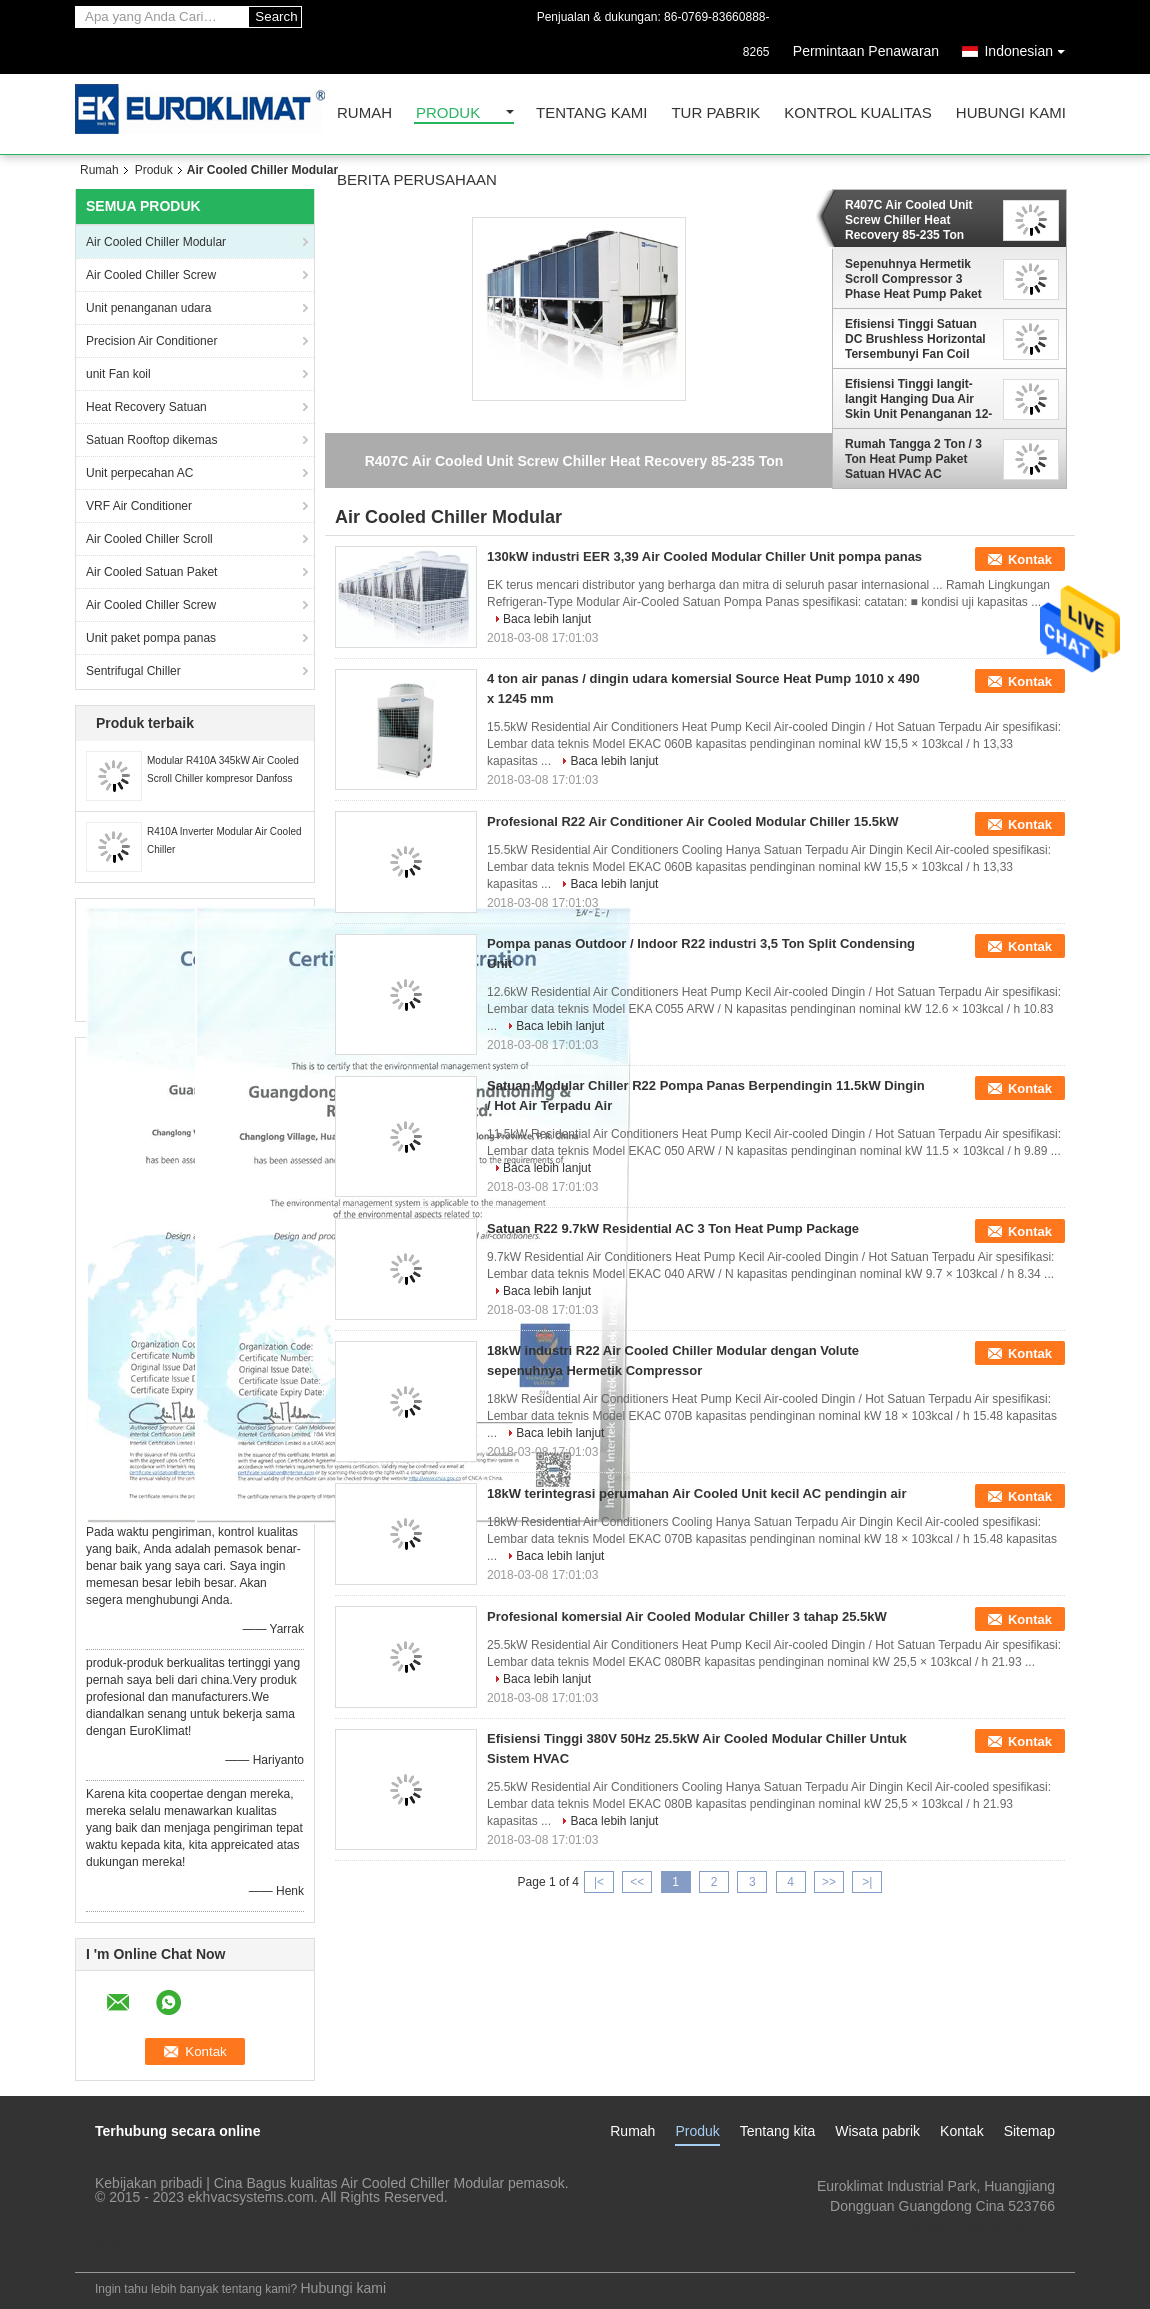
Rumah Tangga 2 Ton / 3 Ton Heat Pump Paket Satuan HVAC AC (913, 459)
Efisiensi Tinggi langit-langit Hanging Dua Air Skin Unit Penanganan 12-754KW (918, 399)
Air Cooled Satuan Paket (151, 572)
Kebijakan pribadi (148, 2183)
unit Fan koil (118, 374)
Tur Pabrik (715, 113)
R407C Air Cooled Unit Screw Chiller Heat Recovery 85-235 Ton (909, 220)
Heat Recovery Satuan (146, 407)
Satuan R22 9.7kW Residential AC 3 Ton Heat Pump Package (673, 1228)
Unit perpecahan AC (139, 473)
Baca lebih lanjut (547, 619)
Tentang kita (778, 2131)
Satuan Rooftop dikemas (151, 440)
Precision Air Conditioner (151, 341)
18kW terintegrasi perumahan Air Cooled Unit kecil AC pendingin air (696, 1493)
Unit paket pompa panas (151, 638)
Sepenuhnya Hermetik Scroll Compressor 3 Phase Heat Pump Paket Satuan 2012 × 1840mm (913, 279)
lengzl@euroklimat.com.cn (973, 2226)
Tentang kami (591, 113)
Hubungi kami (1011, 113)
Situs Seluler (121, 2245)
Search (276, 16)
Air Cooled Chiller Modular (156, 242)
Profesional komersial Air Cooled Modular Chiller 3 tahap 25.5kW (687, 1616)
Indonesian (1029, 47)
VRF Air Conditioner (139, 506)
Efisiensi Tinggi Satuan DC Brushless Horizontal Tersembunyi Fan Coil (915, 339)
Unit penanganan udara (148, 308)
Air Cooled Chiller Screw (151, 275)
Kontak (1030, 559)
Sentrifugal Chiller (133, 671)
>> (829, 1882)
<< (637, 1882)
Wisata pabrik (877, 2131)
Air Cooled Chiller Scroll (149, 539)
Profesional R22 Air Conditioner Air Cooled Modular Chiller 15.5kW (693, 821)
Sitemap (1029, 2131)
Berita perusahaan (417, 180)
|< (599, 1882)
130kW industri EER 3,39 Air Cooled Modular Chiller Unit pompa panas (704, 556)
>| (867, 1882)
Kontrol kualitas (858, 113)
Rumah (364, 113)
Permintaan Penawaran (866, 51)
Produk (448, 113)
